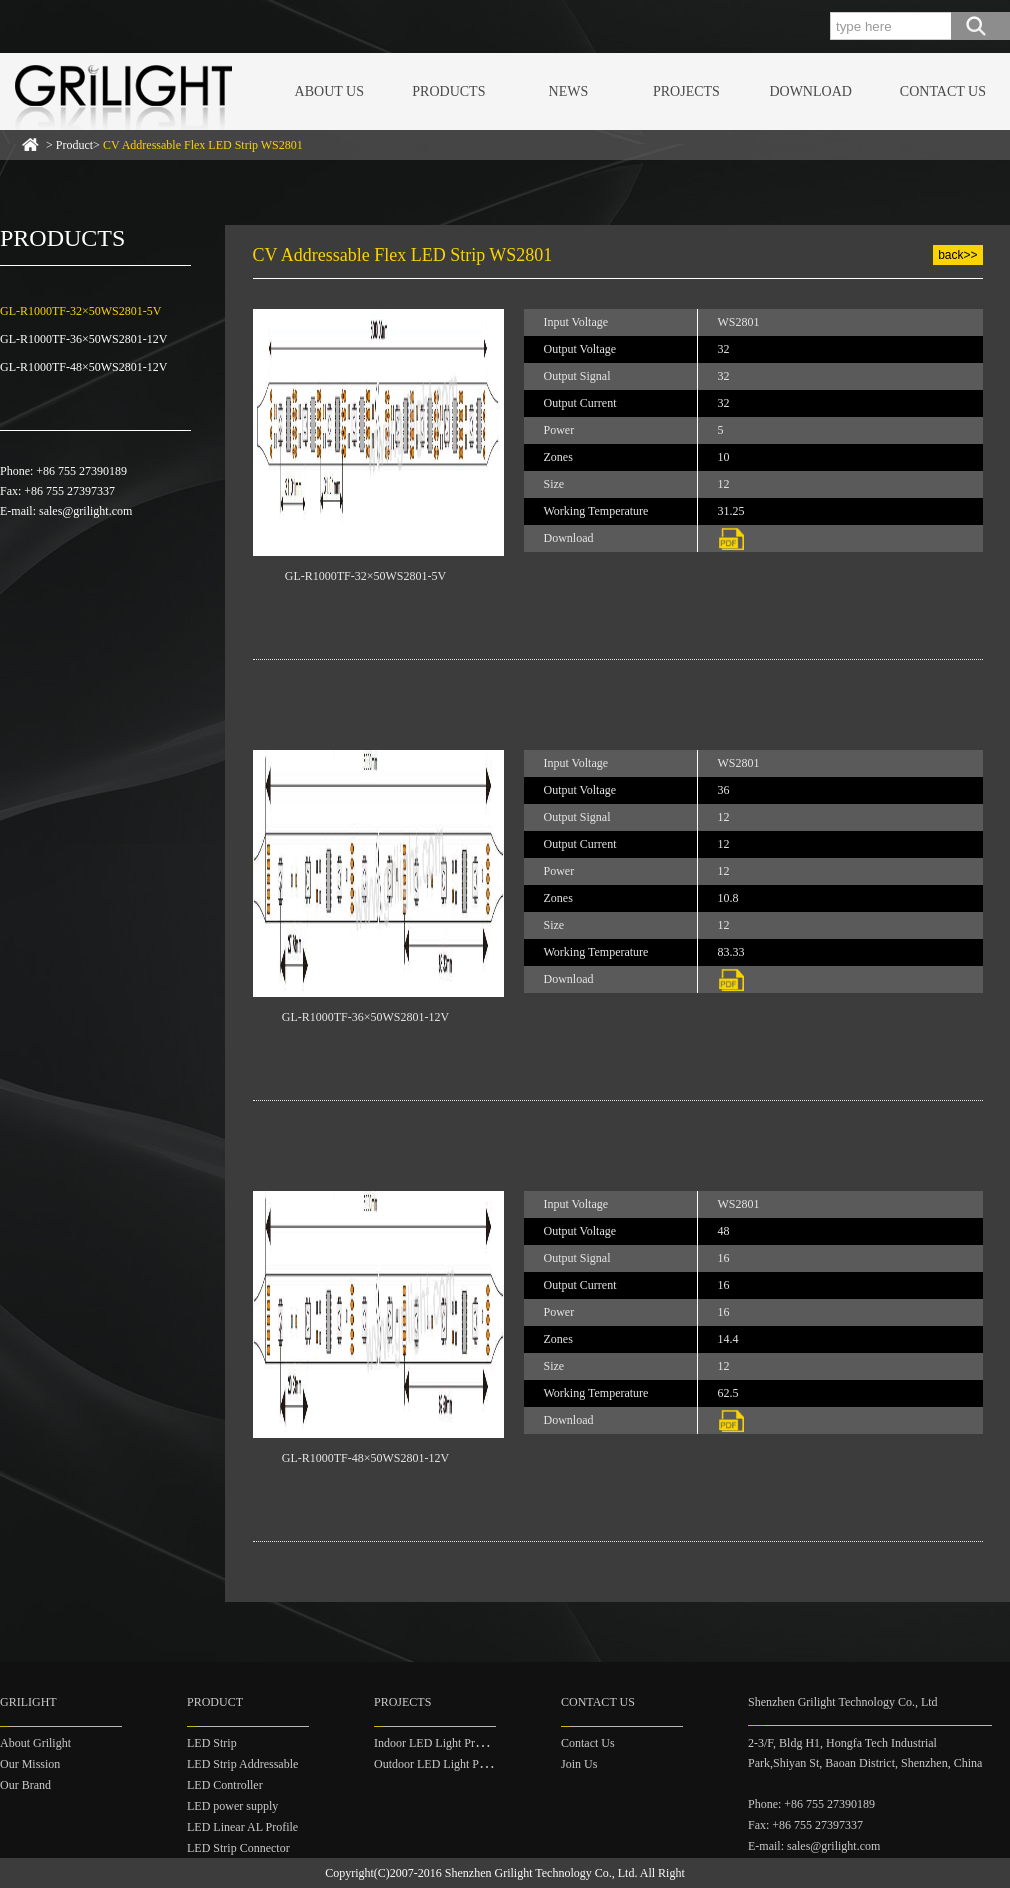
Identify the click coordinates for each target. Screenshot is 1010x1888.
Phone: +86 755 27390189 (811, 1804)
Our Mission (30, 1764)
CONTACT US (943, 91)
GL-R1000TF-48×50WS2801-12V (83, 367)
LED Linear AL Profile (242, 1827)
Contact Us (588, 1743)
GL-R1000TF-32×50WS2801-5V (80, 311)
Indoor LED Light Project (436, 1743)
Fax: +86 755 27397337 (805, 1825)
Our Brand (25, 1785)
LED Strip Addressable (242, 1764)
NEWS (569, 91)
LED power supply (232, 1806)
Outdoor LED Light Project (440, 1764)
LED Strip (212, 1743)
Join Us (579, 1764)
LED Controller (225, 1785)
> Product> (174, 145)
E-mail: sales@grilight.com (814, 1846)
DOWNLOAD (810, 91)
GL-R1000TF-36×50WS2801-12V (83, 339)
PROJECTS (686, 91)
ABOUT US (329, 91)
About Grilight (35, 1743)
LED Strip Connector (238, 1848)
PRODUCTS (448, 91)
